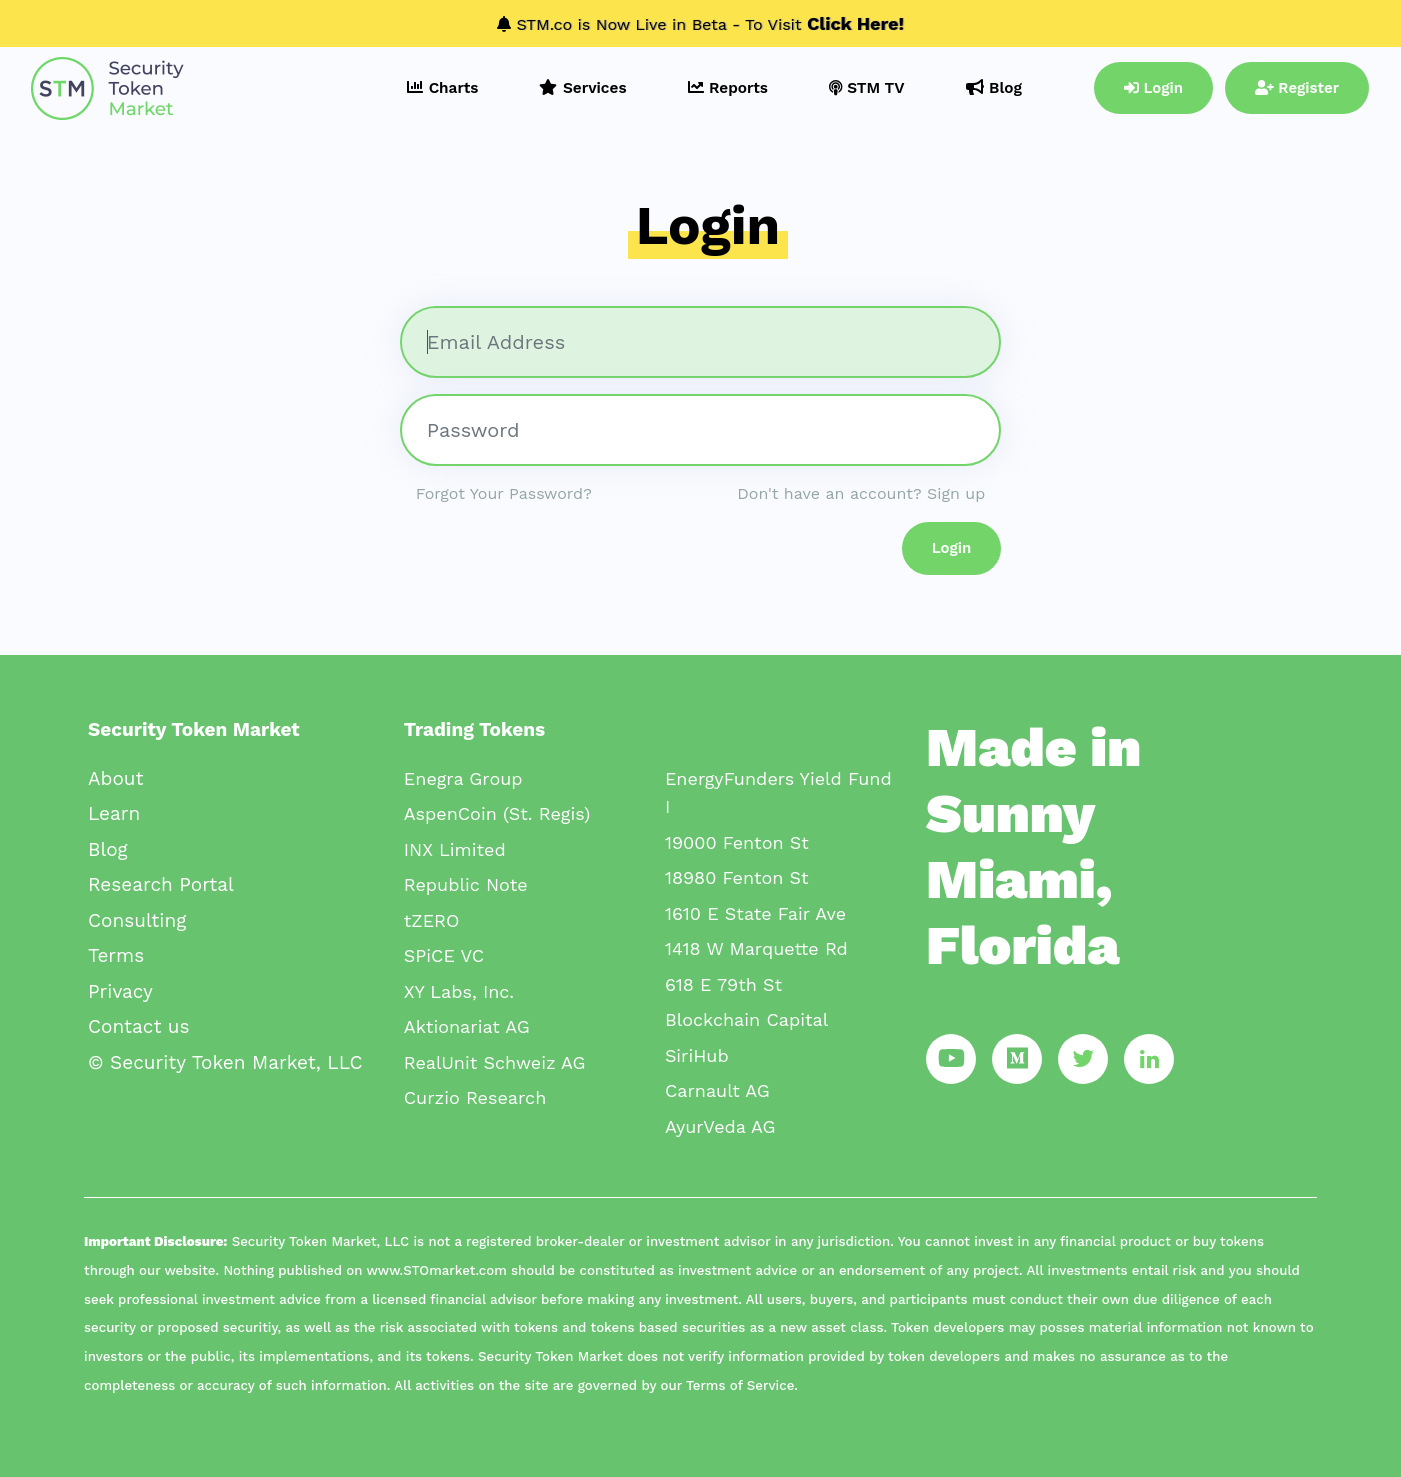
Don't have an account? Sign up (861, 493)
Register (1297, 88)
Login (1153, 88)
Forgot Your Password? (504, 493)
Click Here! (855, 23)
